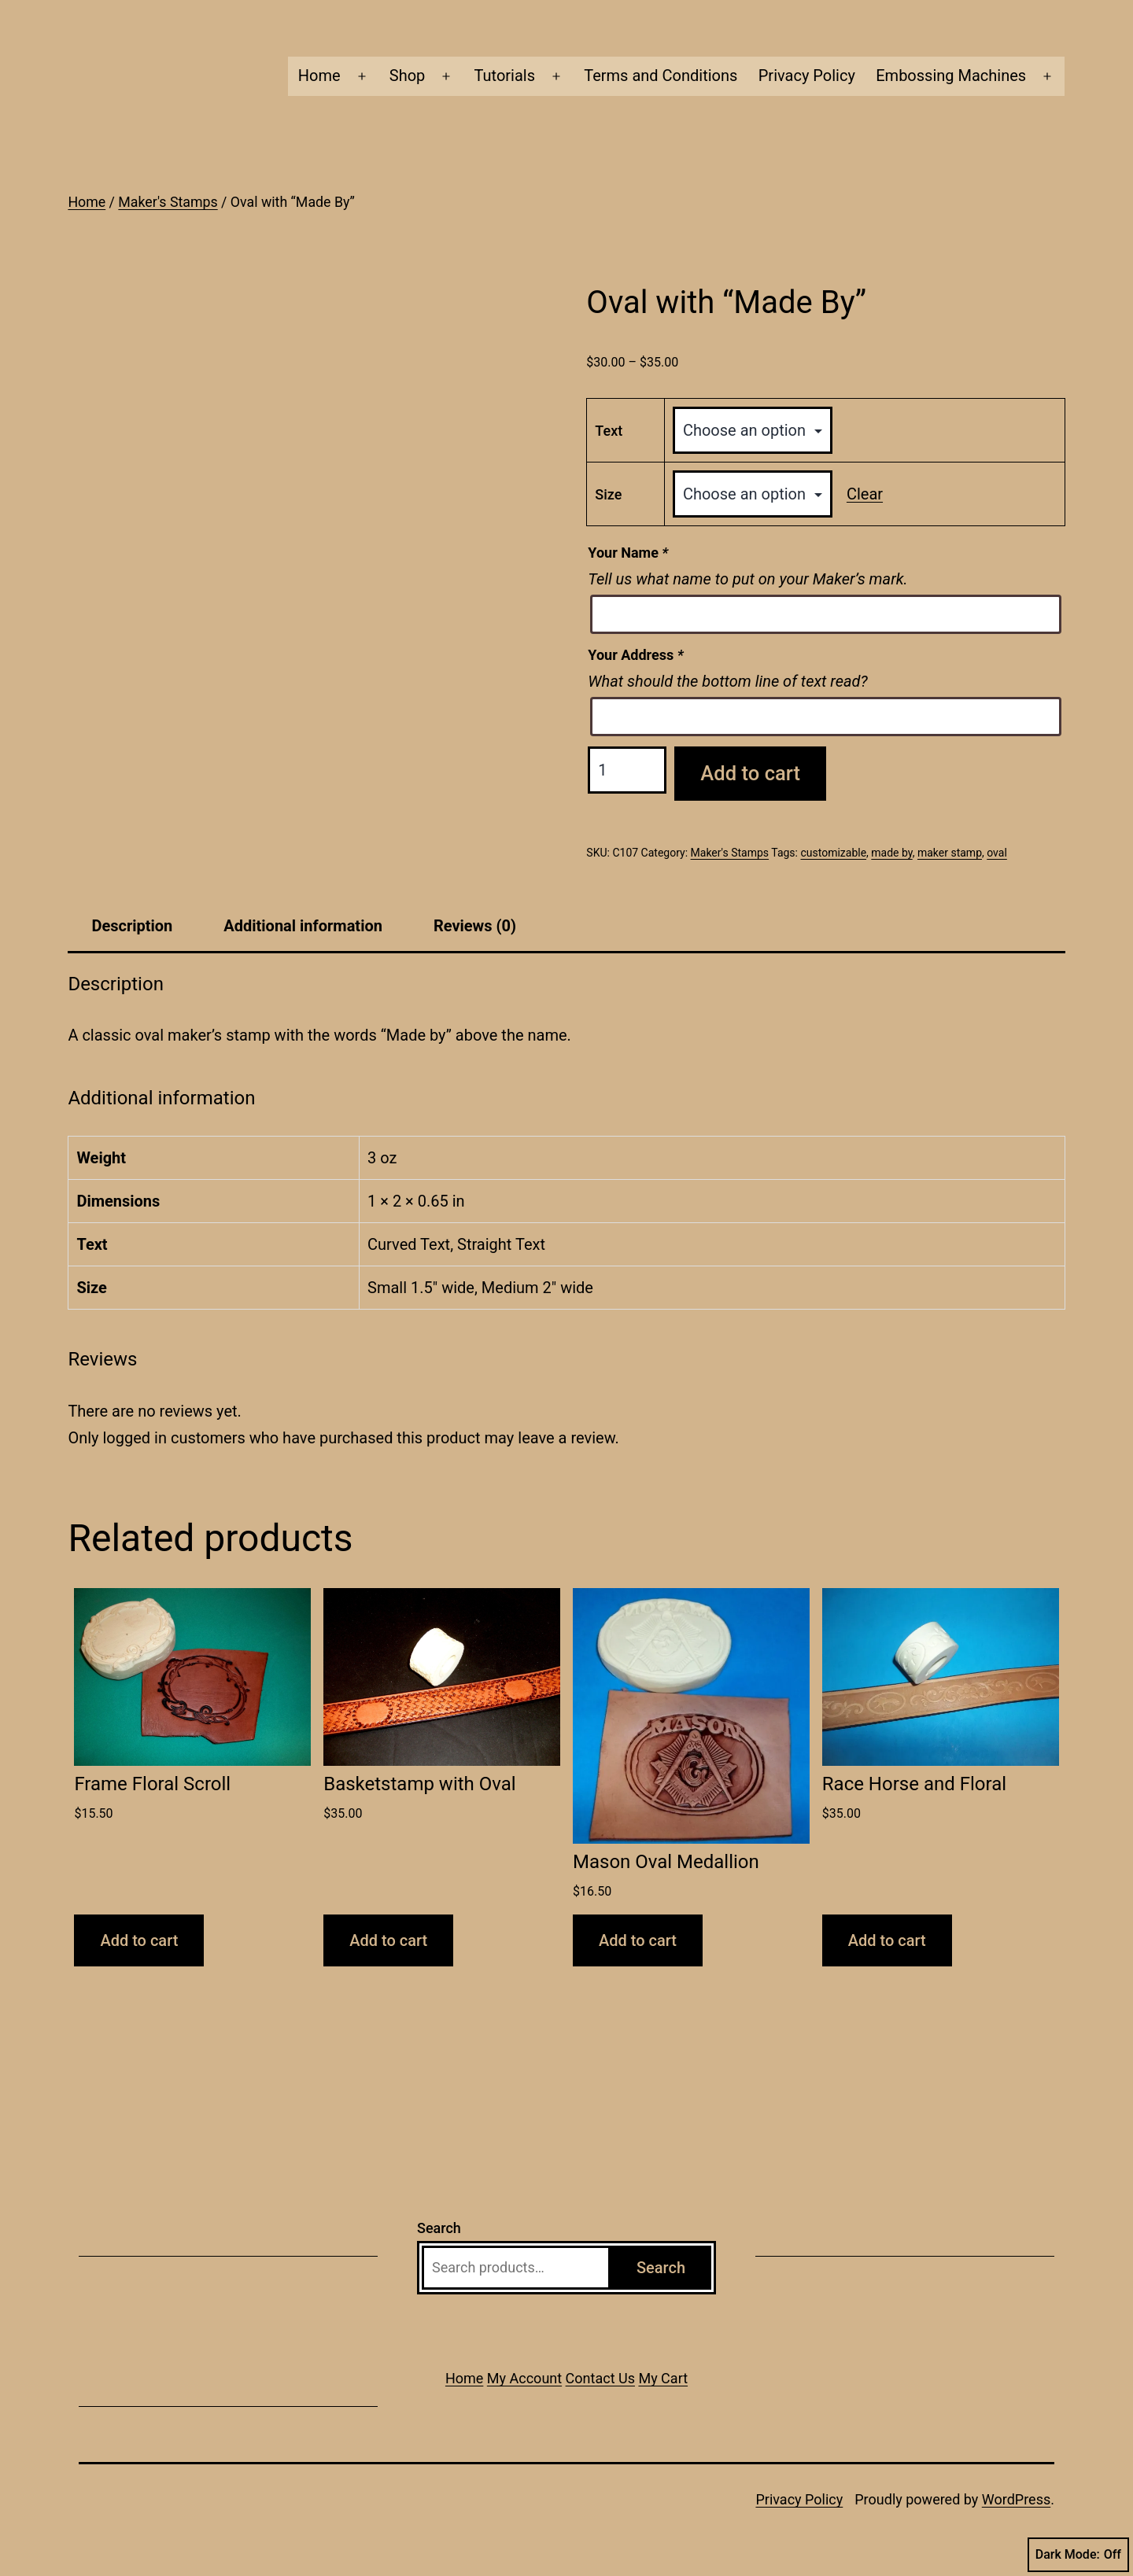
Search (439, 2228)
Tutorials (505, 75)
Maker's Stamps (167, 202)
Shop (407, 75)
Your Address (635, 655)
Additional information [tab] (302, 925)
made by (891, 852)
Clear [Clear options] (865, 494)
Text (608, 430)
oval (997, 852)
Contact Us (600, 2378)
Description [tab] (131, 925)
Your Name (628, 552)
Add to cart (750, 773)
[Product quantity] (627, 770)
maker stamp (949, 852)
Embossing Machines (951, 75)
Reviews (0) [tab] (475, 925)
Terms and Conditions (660, 75)
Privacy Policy (806, 75)
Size (608, 494)
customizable (833, 852)
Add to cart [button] (139, 1940)
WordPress (1016, 2499)
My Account (524, 2378)
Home (319, 75)
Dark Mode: (1078, 2554)
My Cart (663, 2378)
